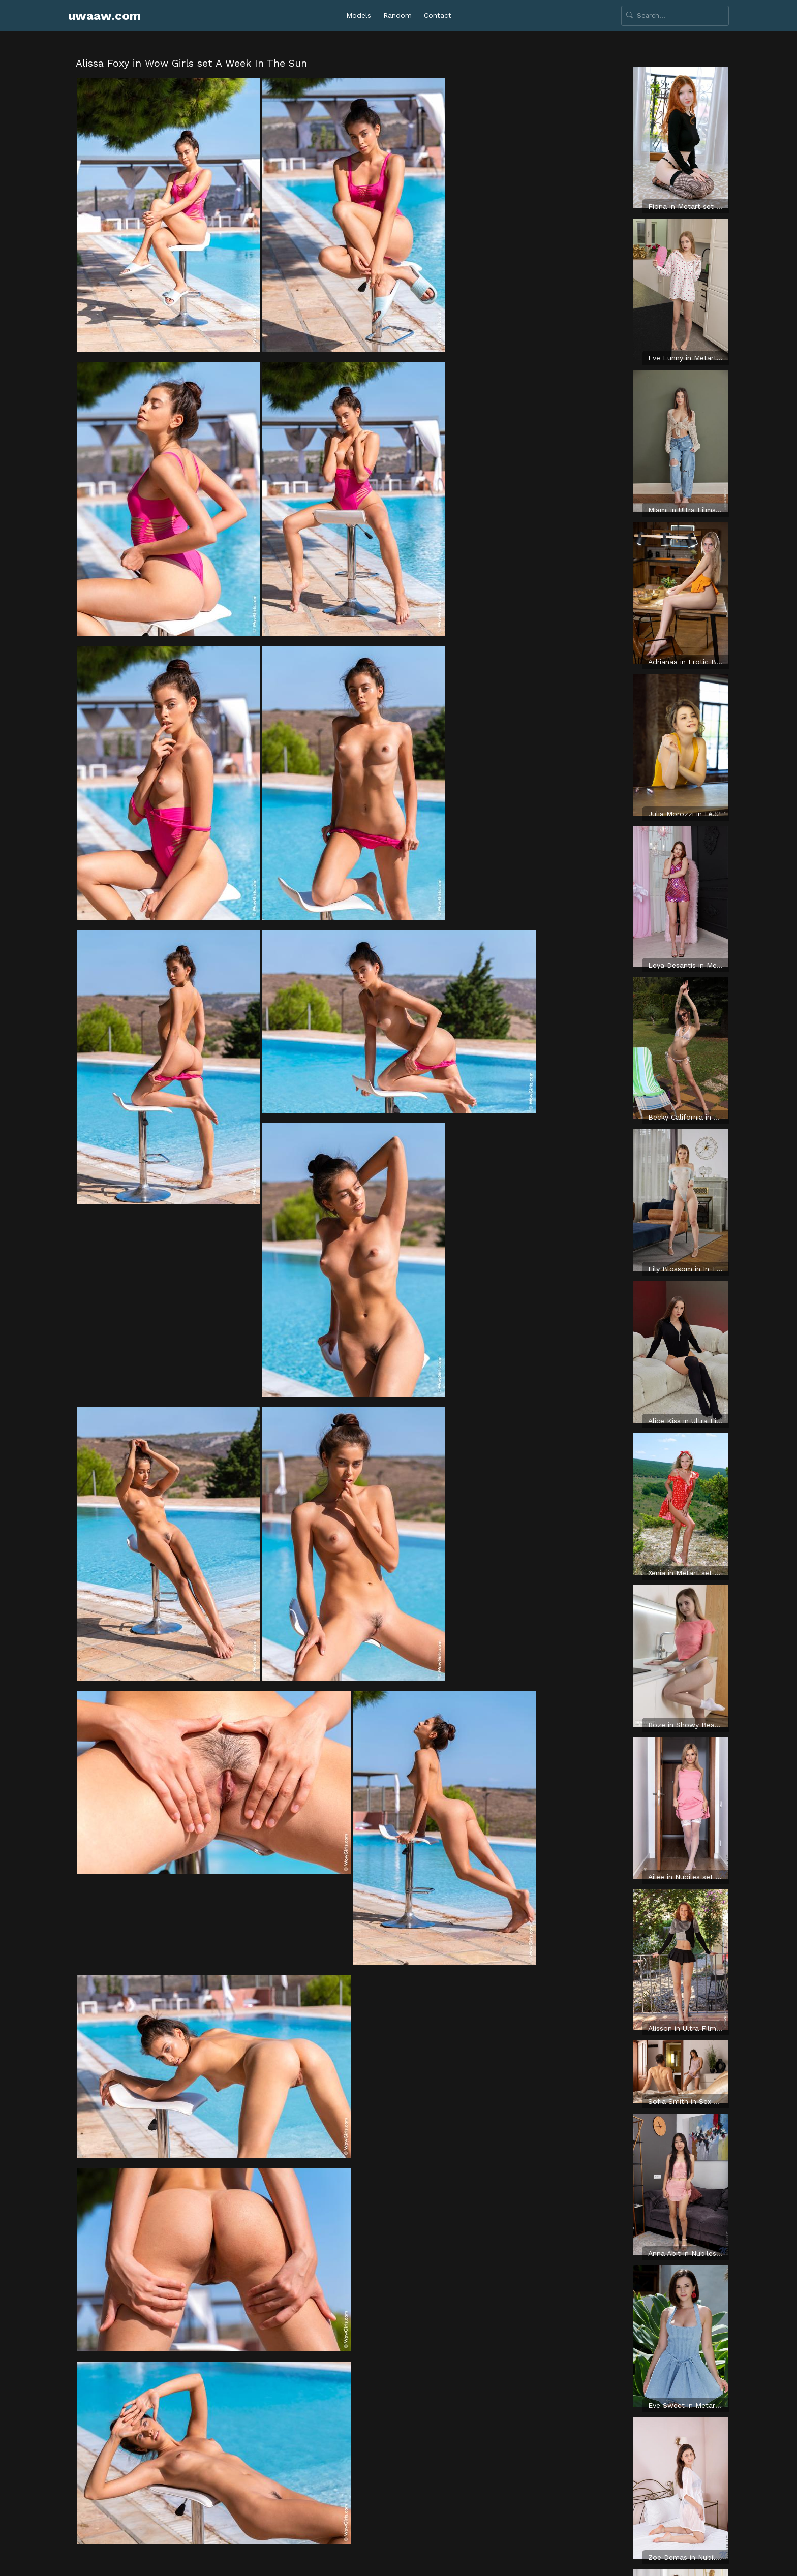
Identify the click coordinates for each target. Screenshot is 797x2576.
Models (358, 15)
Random (397, 15)
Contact (437, 15)
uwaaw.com (104, 16)
